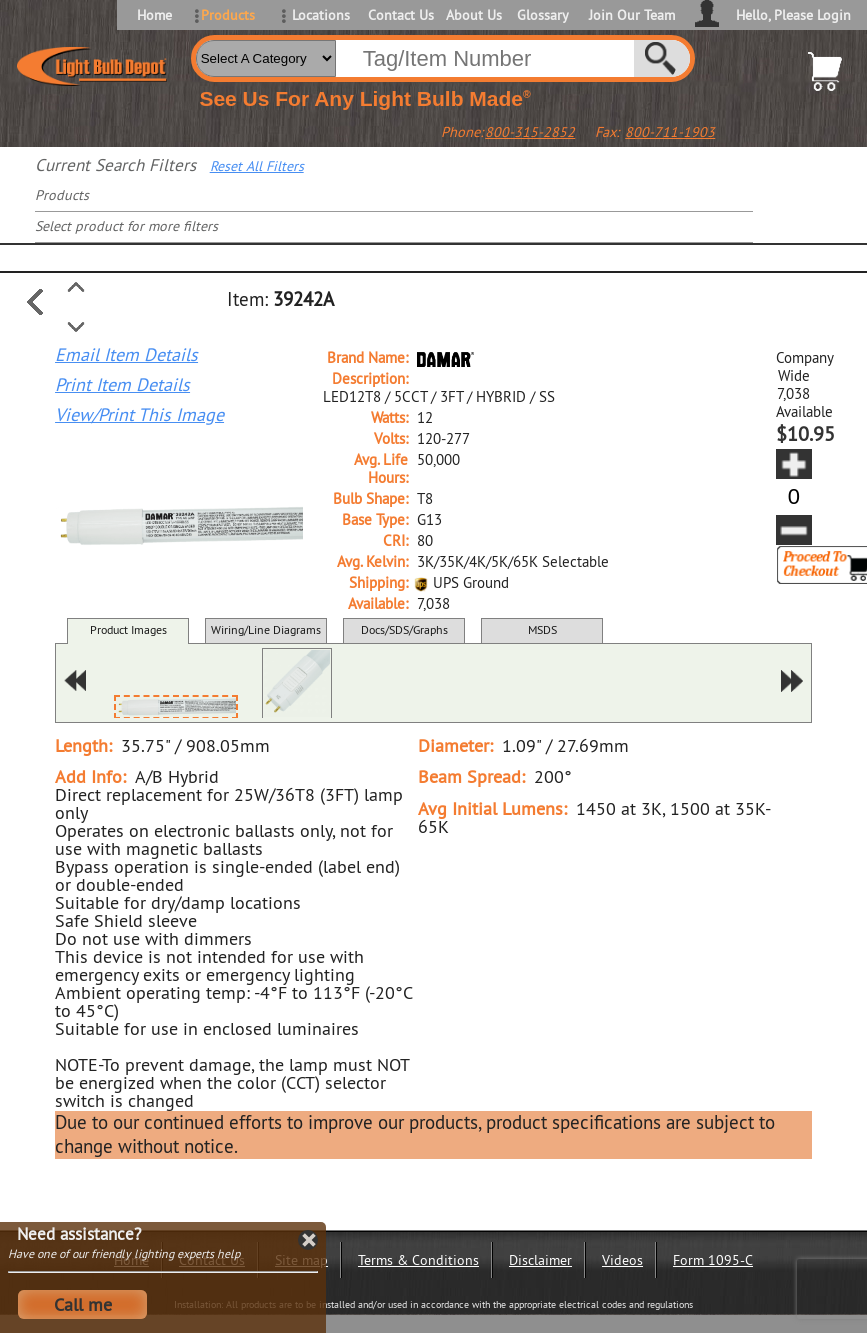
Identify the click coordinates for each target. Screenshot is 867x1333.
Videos (622, 1260)
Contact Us (399, 15)
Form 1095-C (713, 1260)
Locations (321, 15)
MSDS (542, 629)
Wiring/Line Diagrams (266, 629)
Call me (83, 1304)
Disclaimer (540, 1260)
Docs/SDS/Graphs (404, 629)
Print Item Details (122, 385)
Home (154, 15)
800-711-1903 (670, 132)
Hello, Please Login (793, 15)
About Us (474, 15)
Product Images (128, 629)
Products (228, 15)
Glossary (543, 15)
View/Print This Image (139, 415)
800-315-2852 (530, 132)
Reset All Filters (257, 166)
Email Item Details (126, 355)
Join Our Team (632, 15)
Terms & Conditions (418, 1260)
